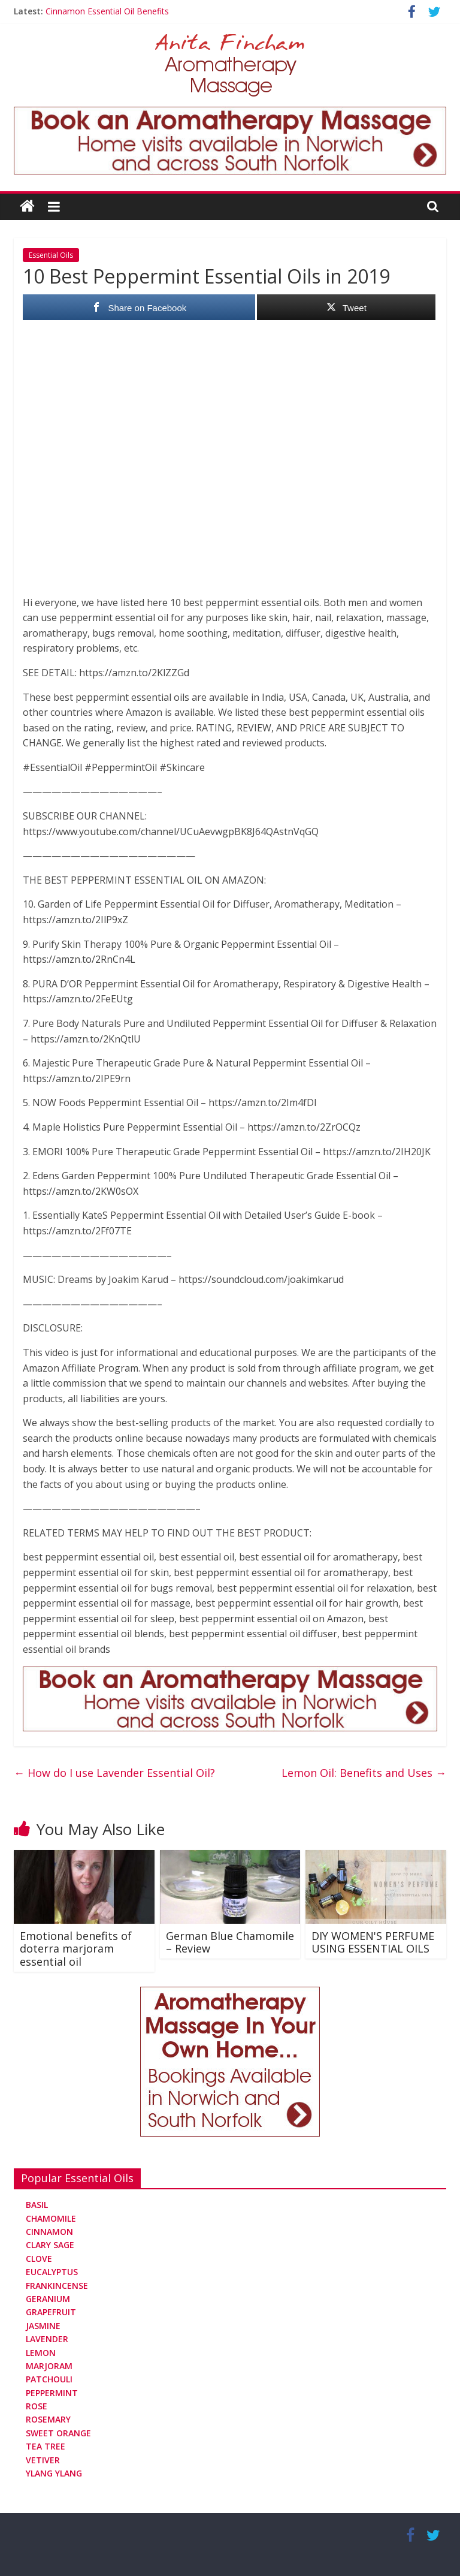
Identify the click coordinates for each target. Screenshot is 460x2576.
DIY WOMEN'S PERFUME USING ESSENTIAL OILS (372, 1942)
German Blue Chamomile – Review (230, 1942)
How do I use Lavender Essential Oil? (114, 1772)
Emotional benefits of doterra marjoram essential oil (76, 1949)
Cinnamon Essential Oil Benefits (107, 11)
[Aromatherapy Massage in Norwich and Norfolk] (230, 113)
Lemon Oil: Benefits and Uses (364, 1772)
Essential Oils (51, 255)
